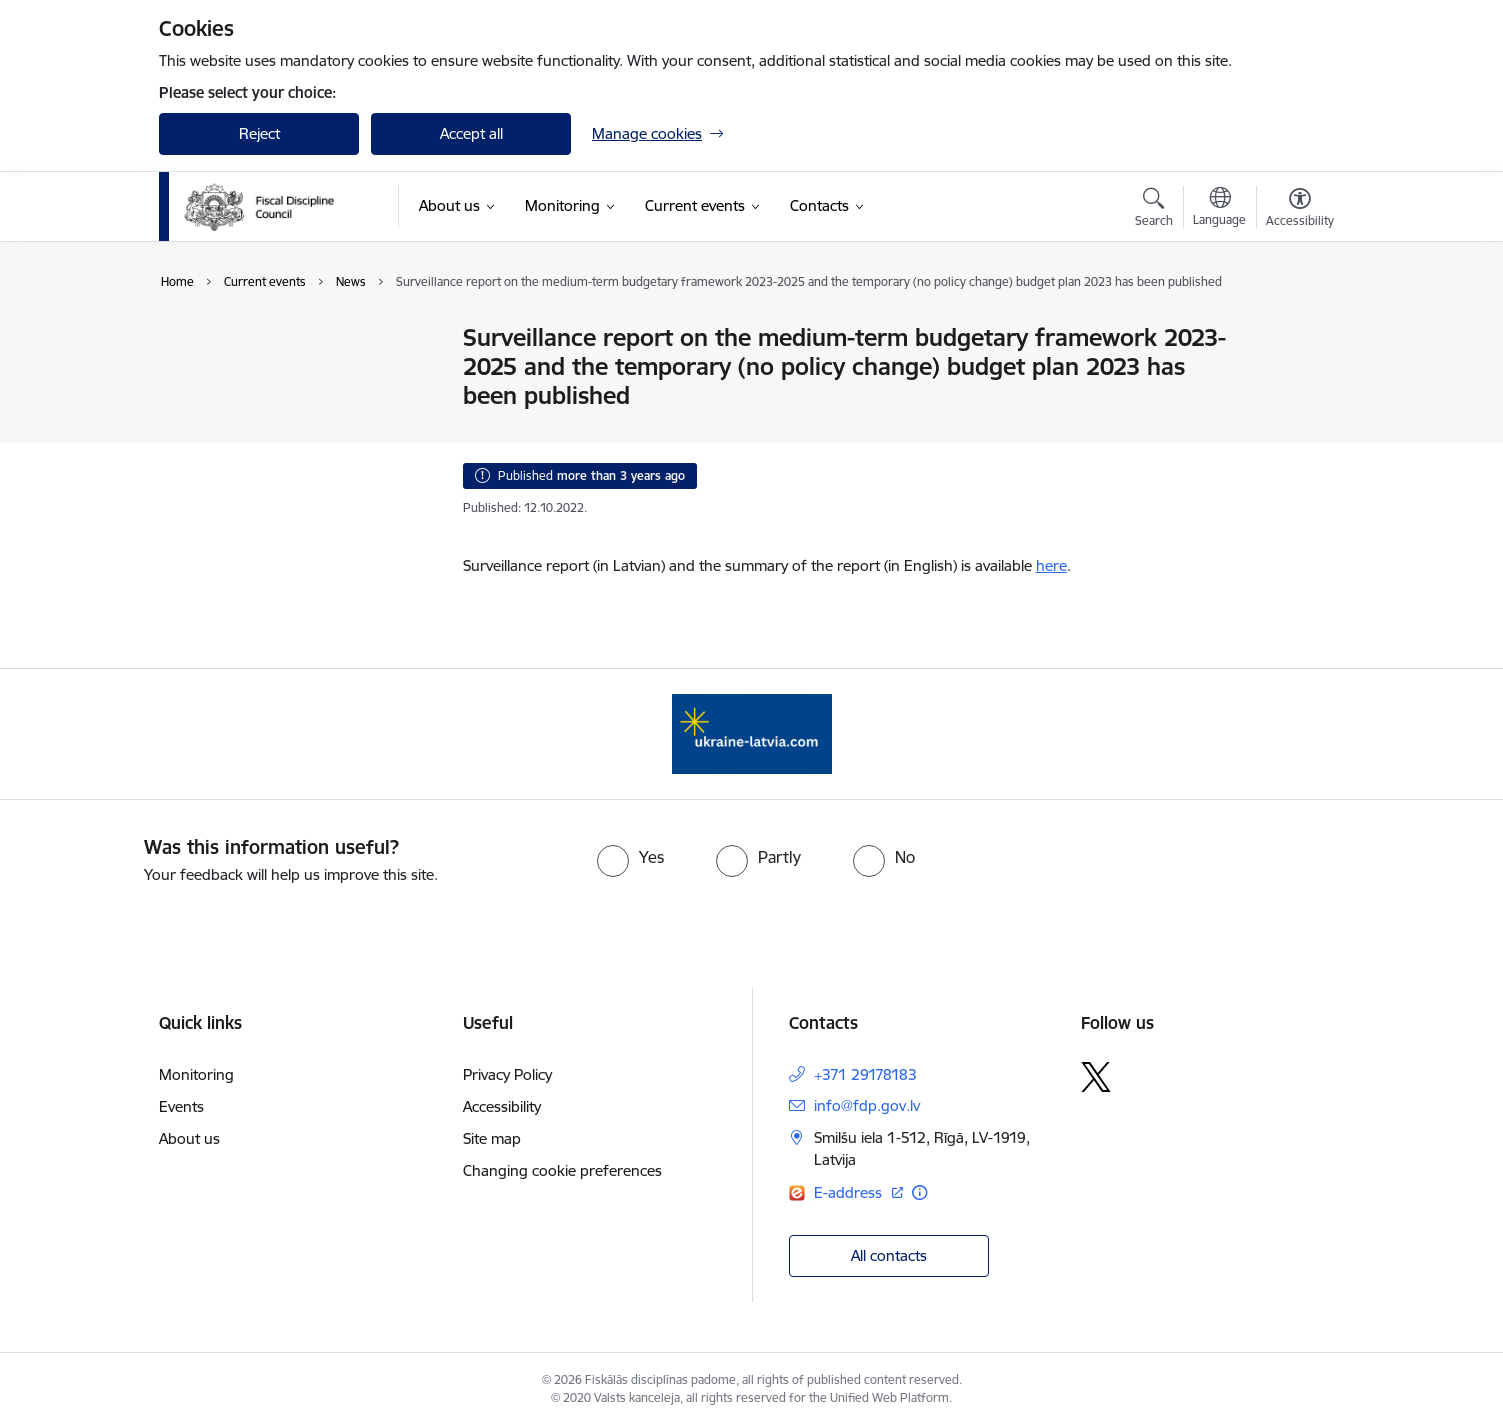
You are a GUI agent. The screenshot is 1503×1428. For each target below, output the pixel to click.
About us (189, 1138)
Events (202, 408)
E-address (850, 1192)
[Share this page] (1295, 379)
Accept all (471, 133)
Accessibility (502, 1106)
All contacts (889, 1255)
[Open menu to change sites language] (1219, 209)
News (198, 339)
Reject (259, 133)
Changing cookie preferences (562, 1170)
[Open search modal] (1154, 210)
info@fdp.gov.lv (867, 1105)
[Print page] (1295, 329)
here (1051, 565)
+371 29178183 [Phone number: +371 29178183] (865, 1074)
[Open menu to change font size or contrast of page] (1300, 210)
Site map (492, 1138)
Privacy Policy (507, 1074)
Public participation (244, 373)
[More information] (919, 1192)
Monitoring (196, 1074)
